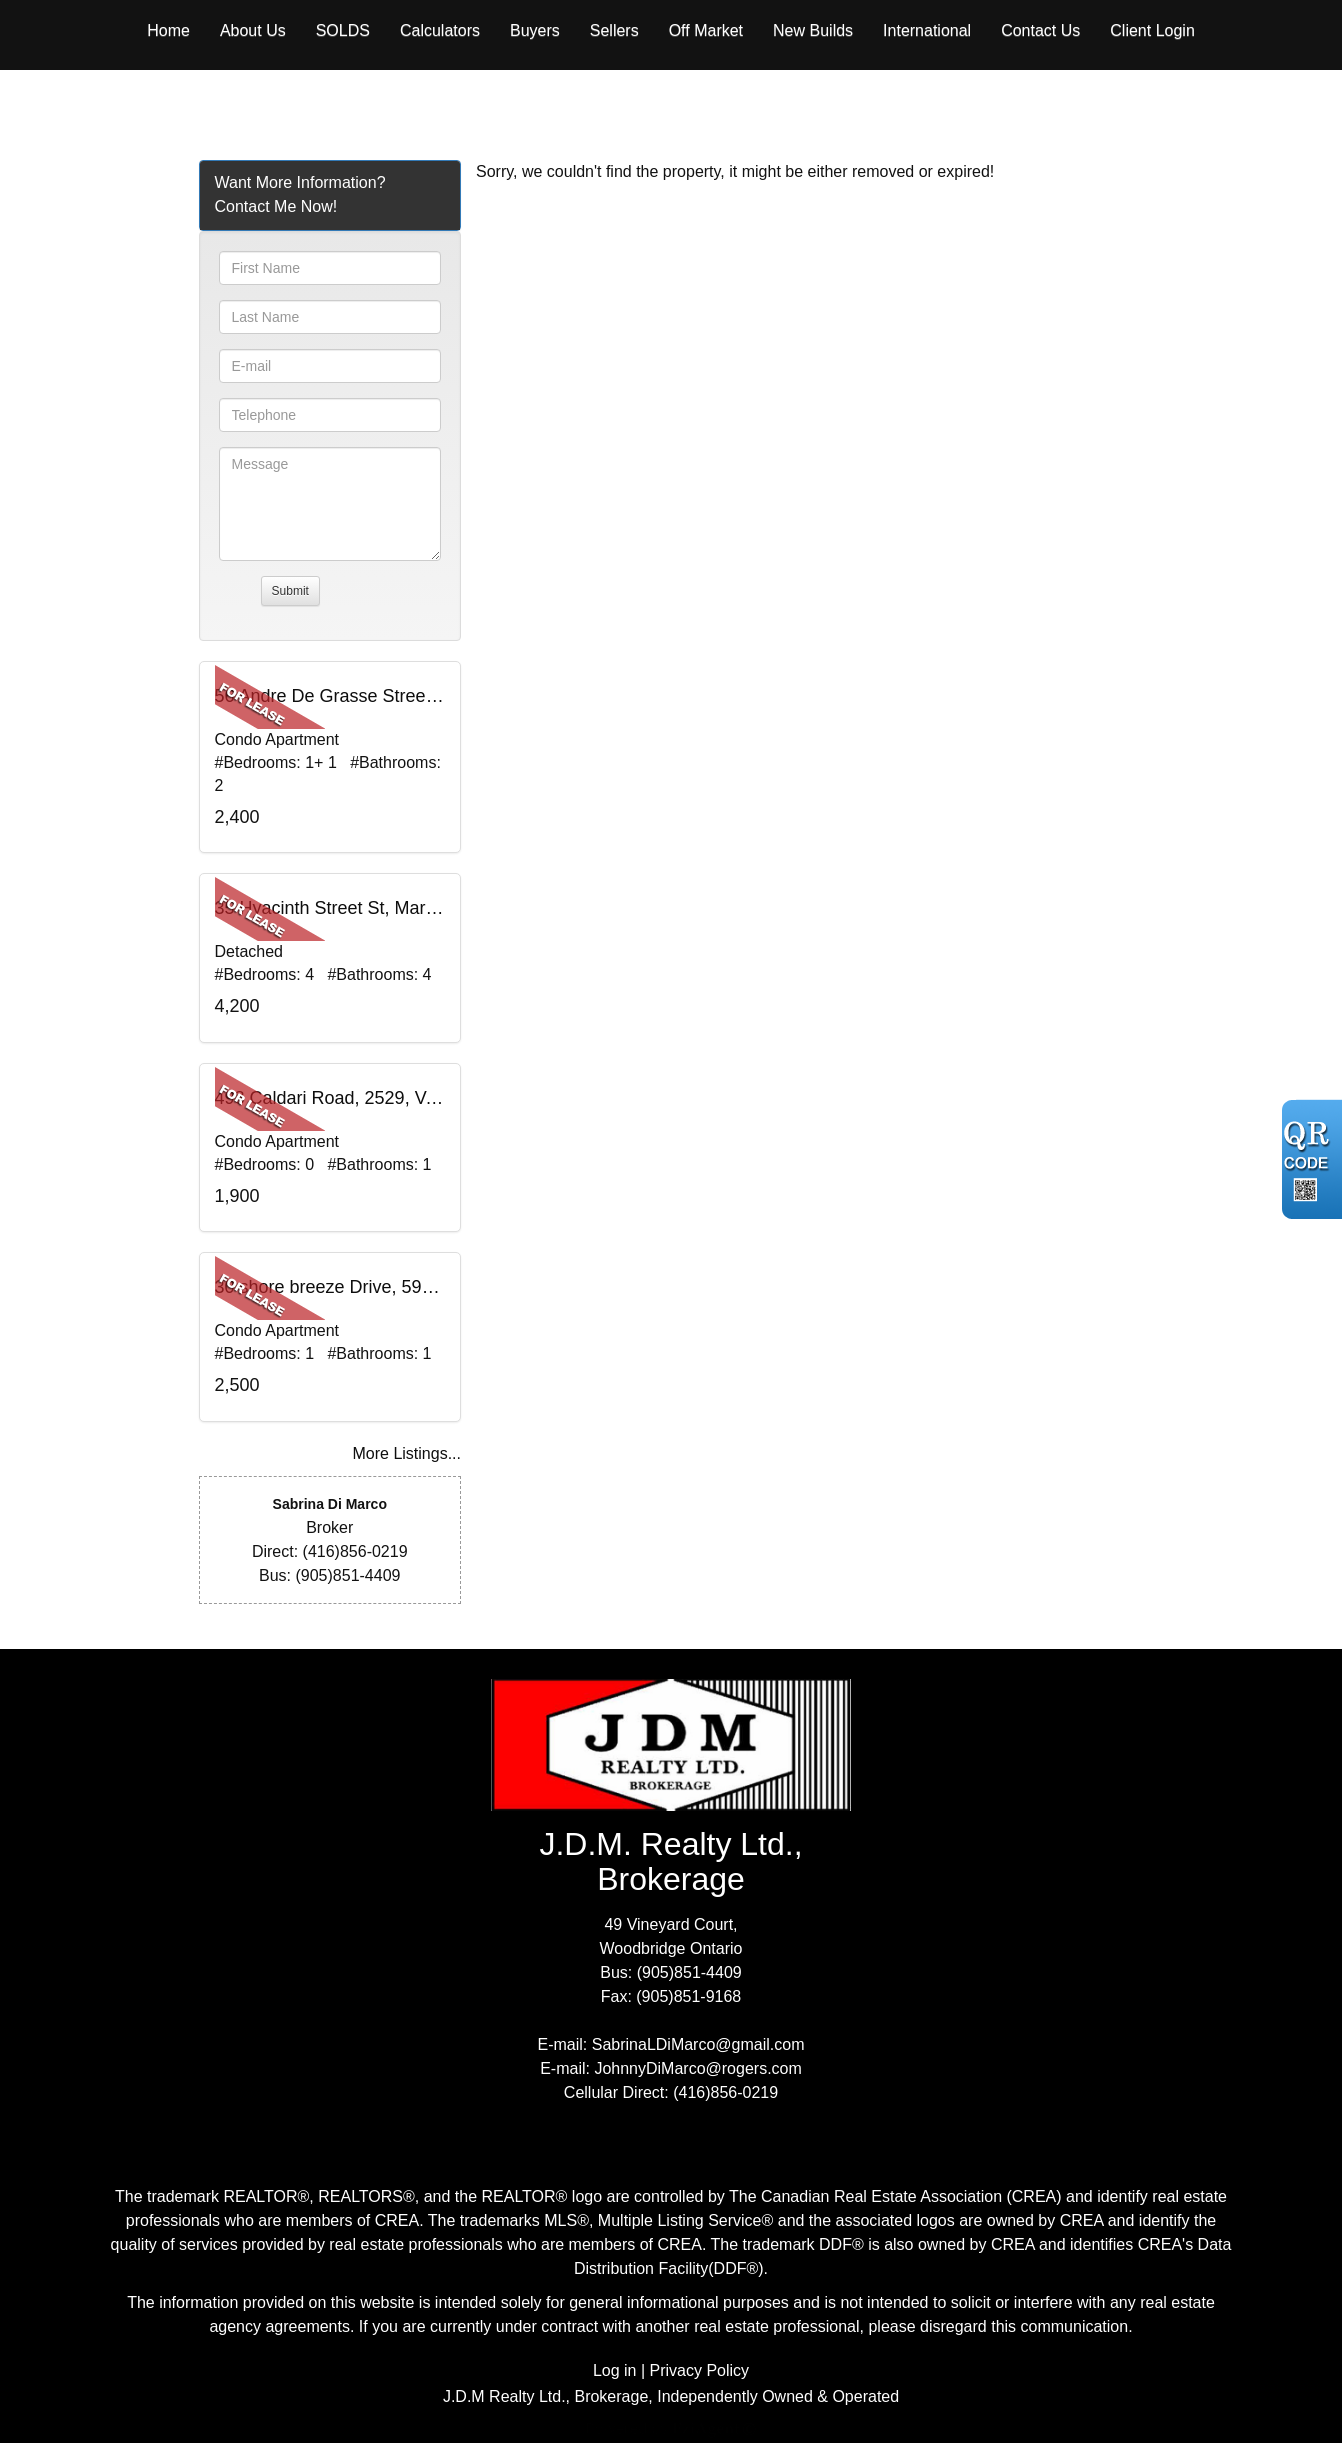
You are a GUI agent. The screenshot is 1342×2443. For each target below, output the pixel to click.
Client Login (1152, 30)
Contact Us (1040, 30)
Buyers (535, 30)
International (927, 30)
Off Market (706, 30)
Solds (343, 30)
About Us (253, 30)
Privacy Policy (700, 2370)
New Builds (813, 30)
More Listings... (407, 1453)
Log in (615, 2370)
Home (168, 30)
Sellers (614, 30)
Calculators (440, 30)
